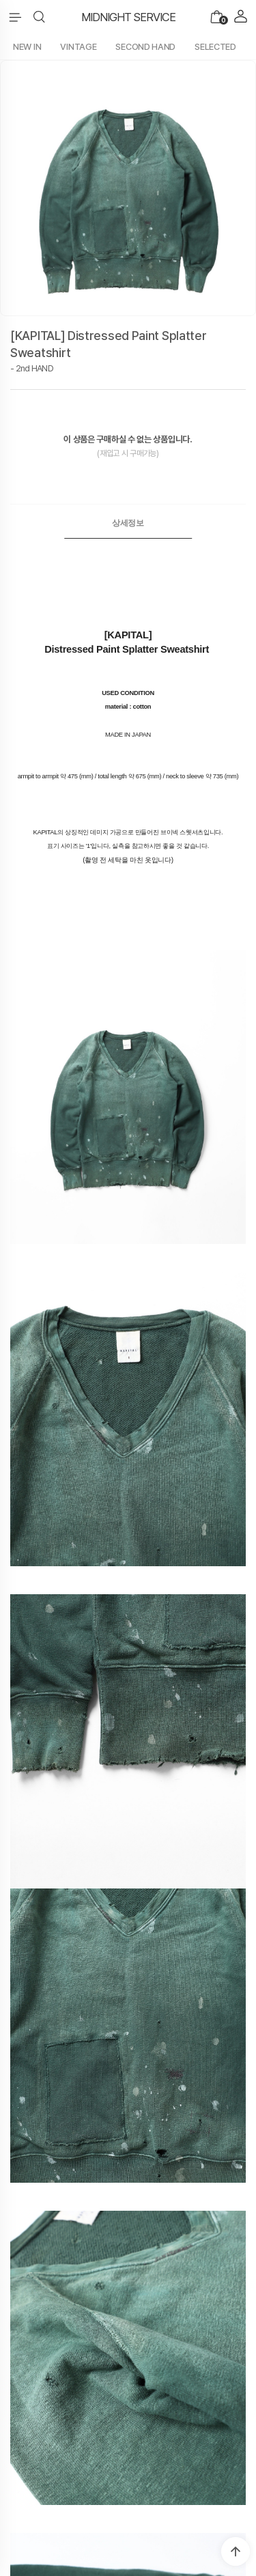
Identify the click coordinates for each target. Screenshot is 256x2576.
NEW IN (27, 47)
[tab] (128, 523)
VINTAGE (78, 47)
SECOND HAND (145, 47)
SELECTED (215, 47)
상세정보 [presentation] (128, 523)
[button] (39, 17)
